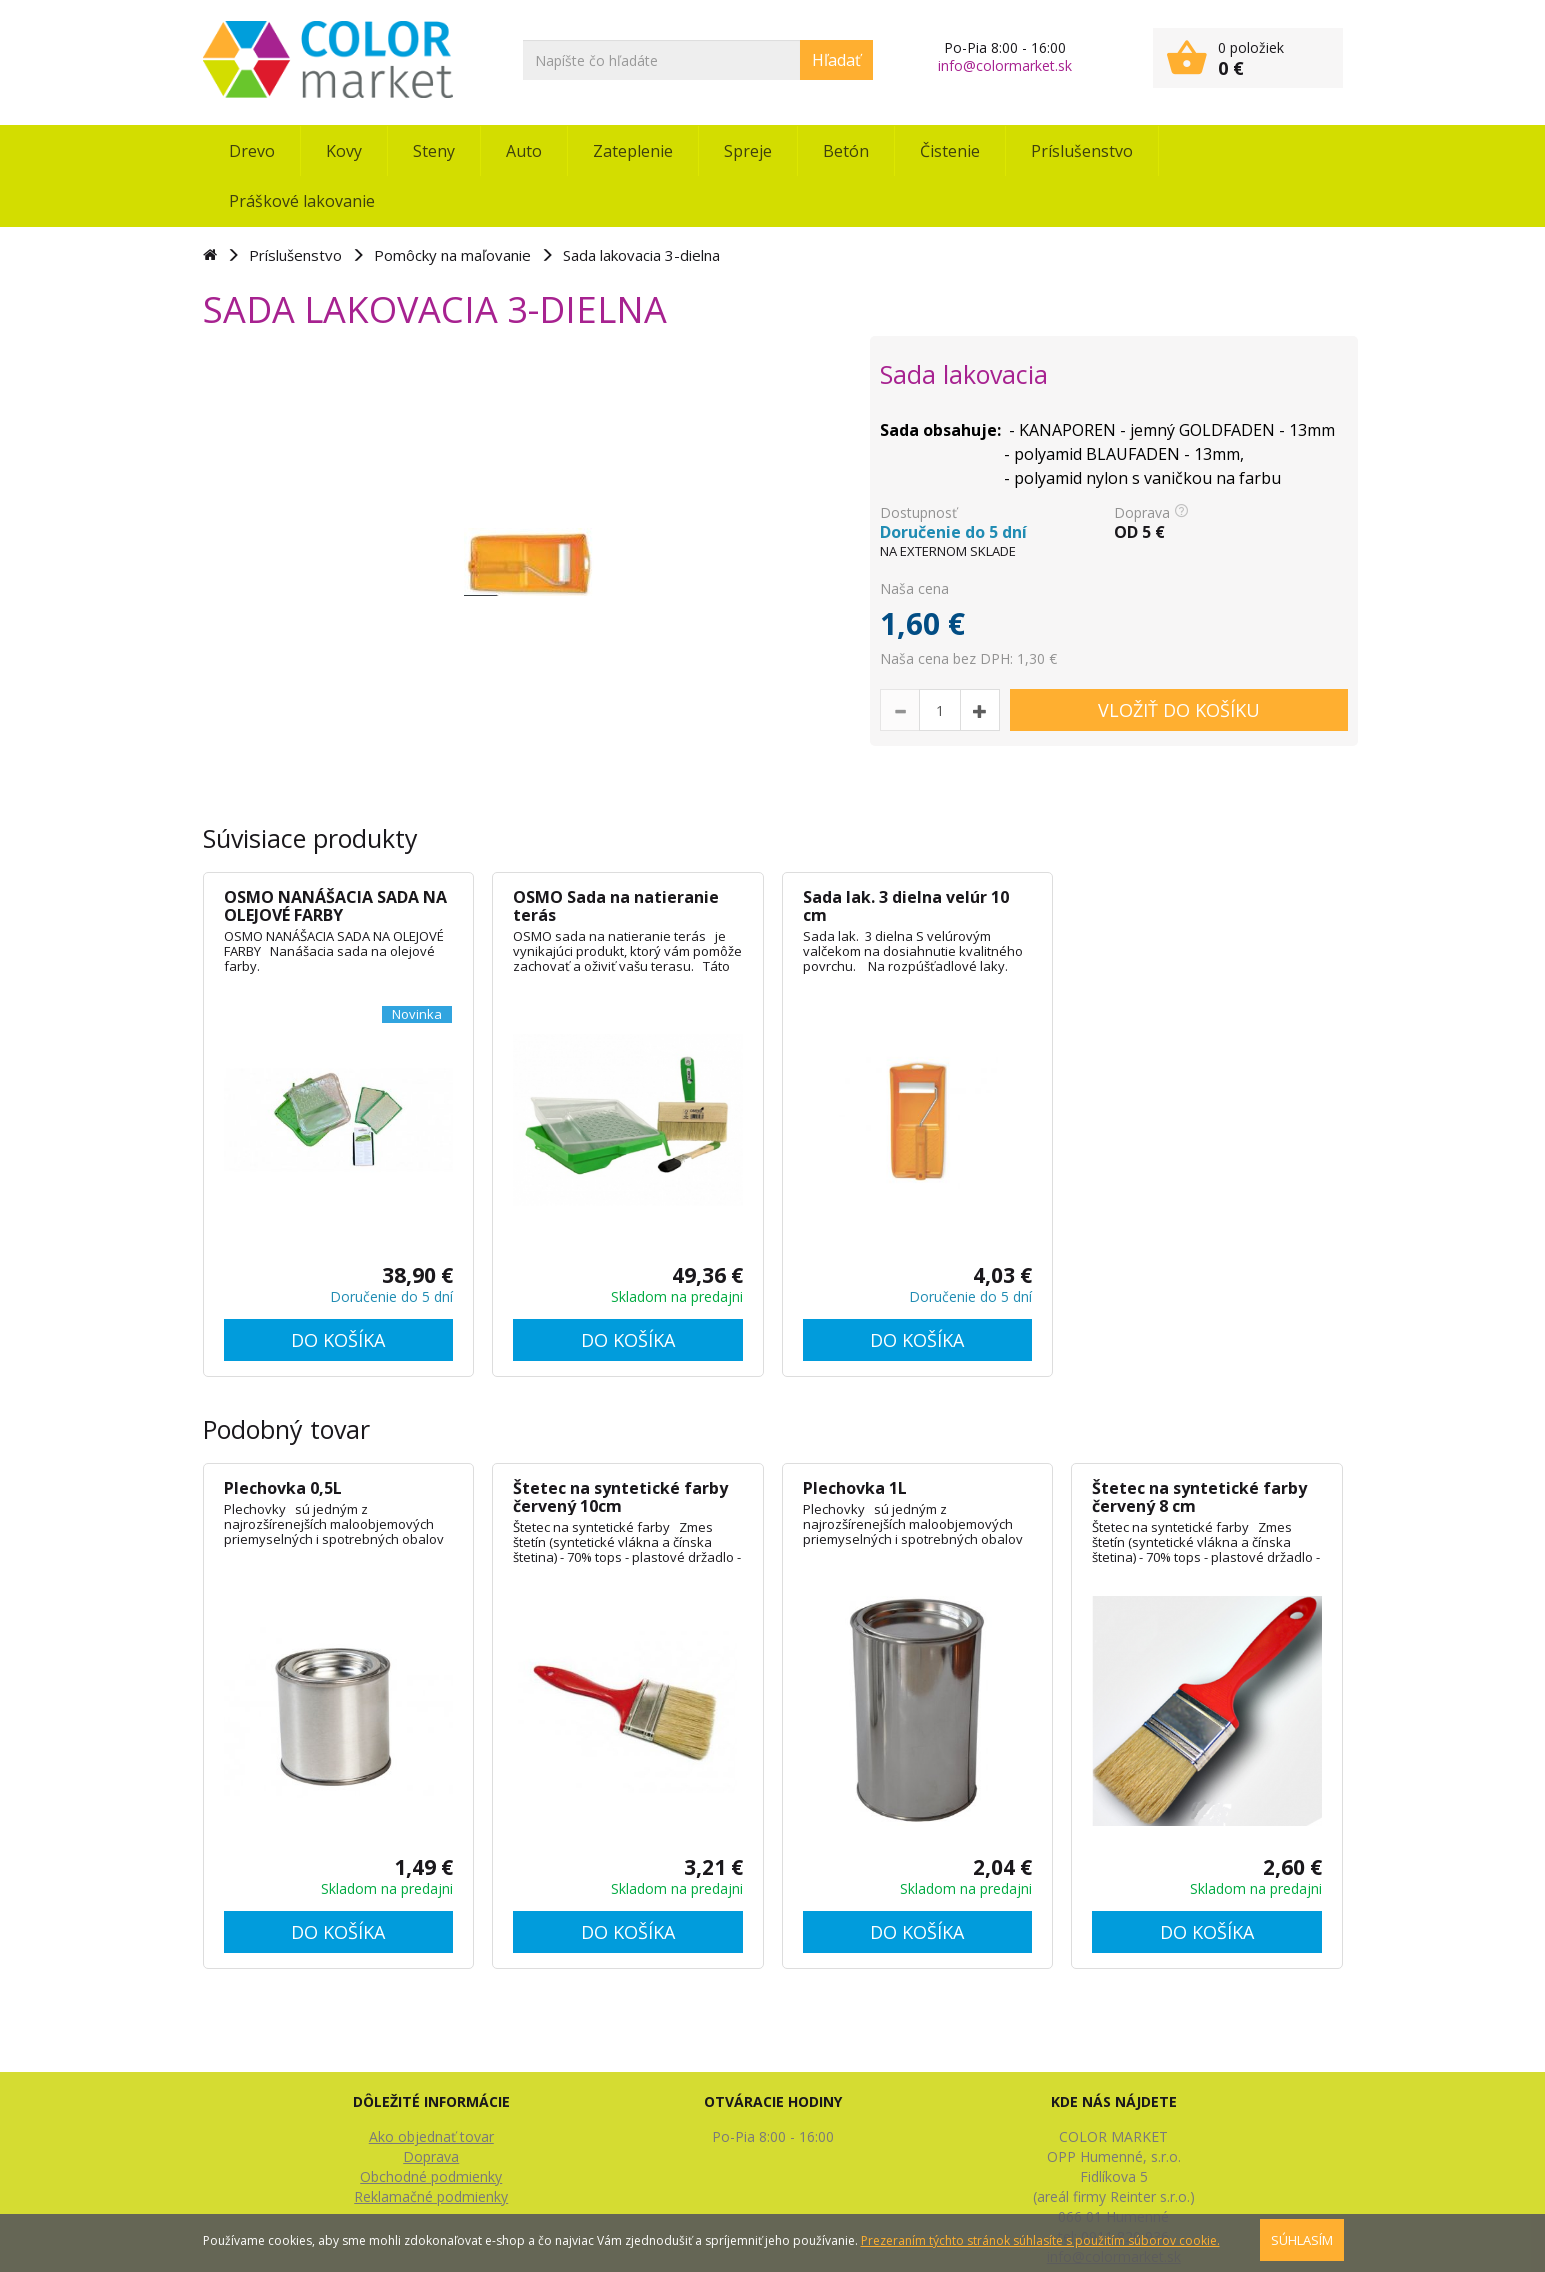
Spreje (748, 151)
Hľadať (836, 60)
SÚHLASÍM (1302, 2240)
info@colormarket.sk (1005, 65)
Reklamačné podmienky (431, 2196)
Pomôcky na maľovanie (452, 255)
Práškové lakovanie (302, 201)
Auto (524, 151)
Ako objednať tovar (431, 2136)
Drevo (252, 151)
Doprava (431, 2156)
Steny (434, 151)
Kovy (344, 151)
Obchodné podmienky (431, 2176)
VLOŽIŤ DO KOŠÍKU (1179, 710)
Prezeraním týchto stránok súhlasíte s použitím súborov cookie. (1040, 2240)
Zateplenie (633, 151)
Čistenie (950, 151)
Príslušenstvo (1082, 151)
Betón (846, 151)
